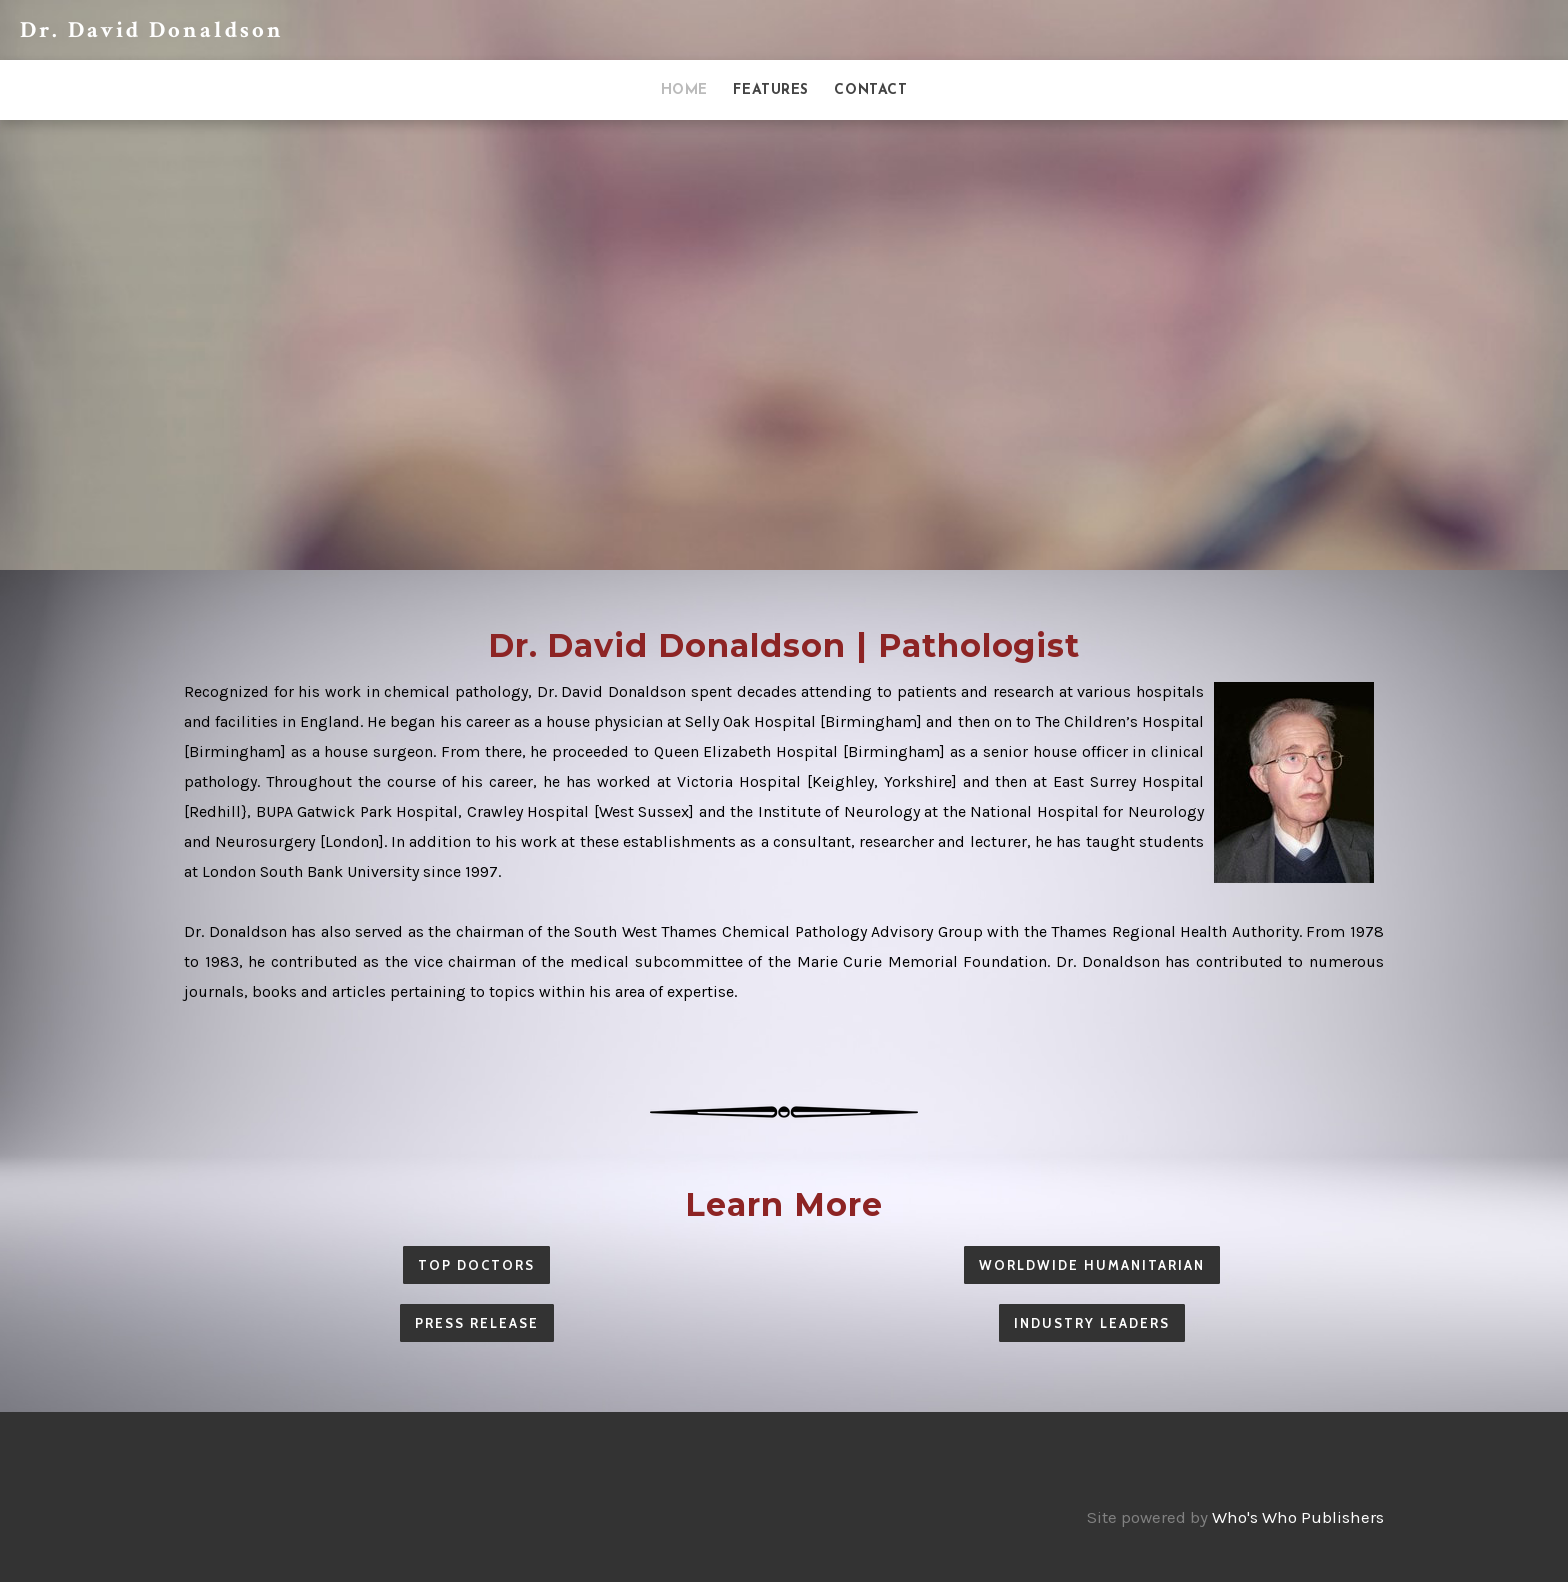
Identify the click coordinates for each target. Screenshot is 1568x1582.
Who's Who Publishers (1298, 1517)
